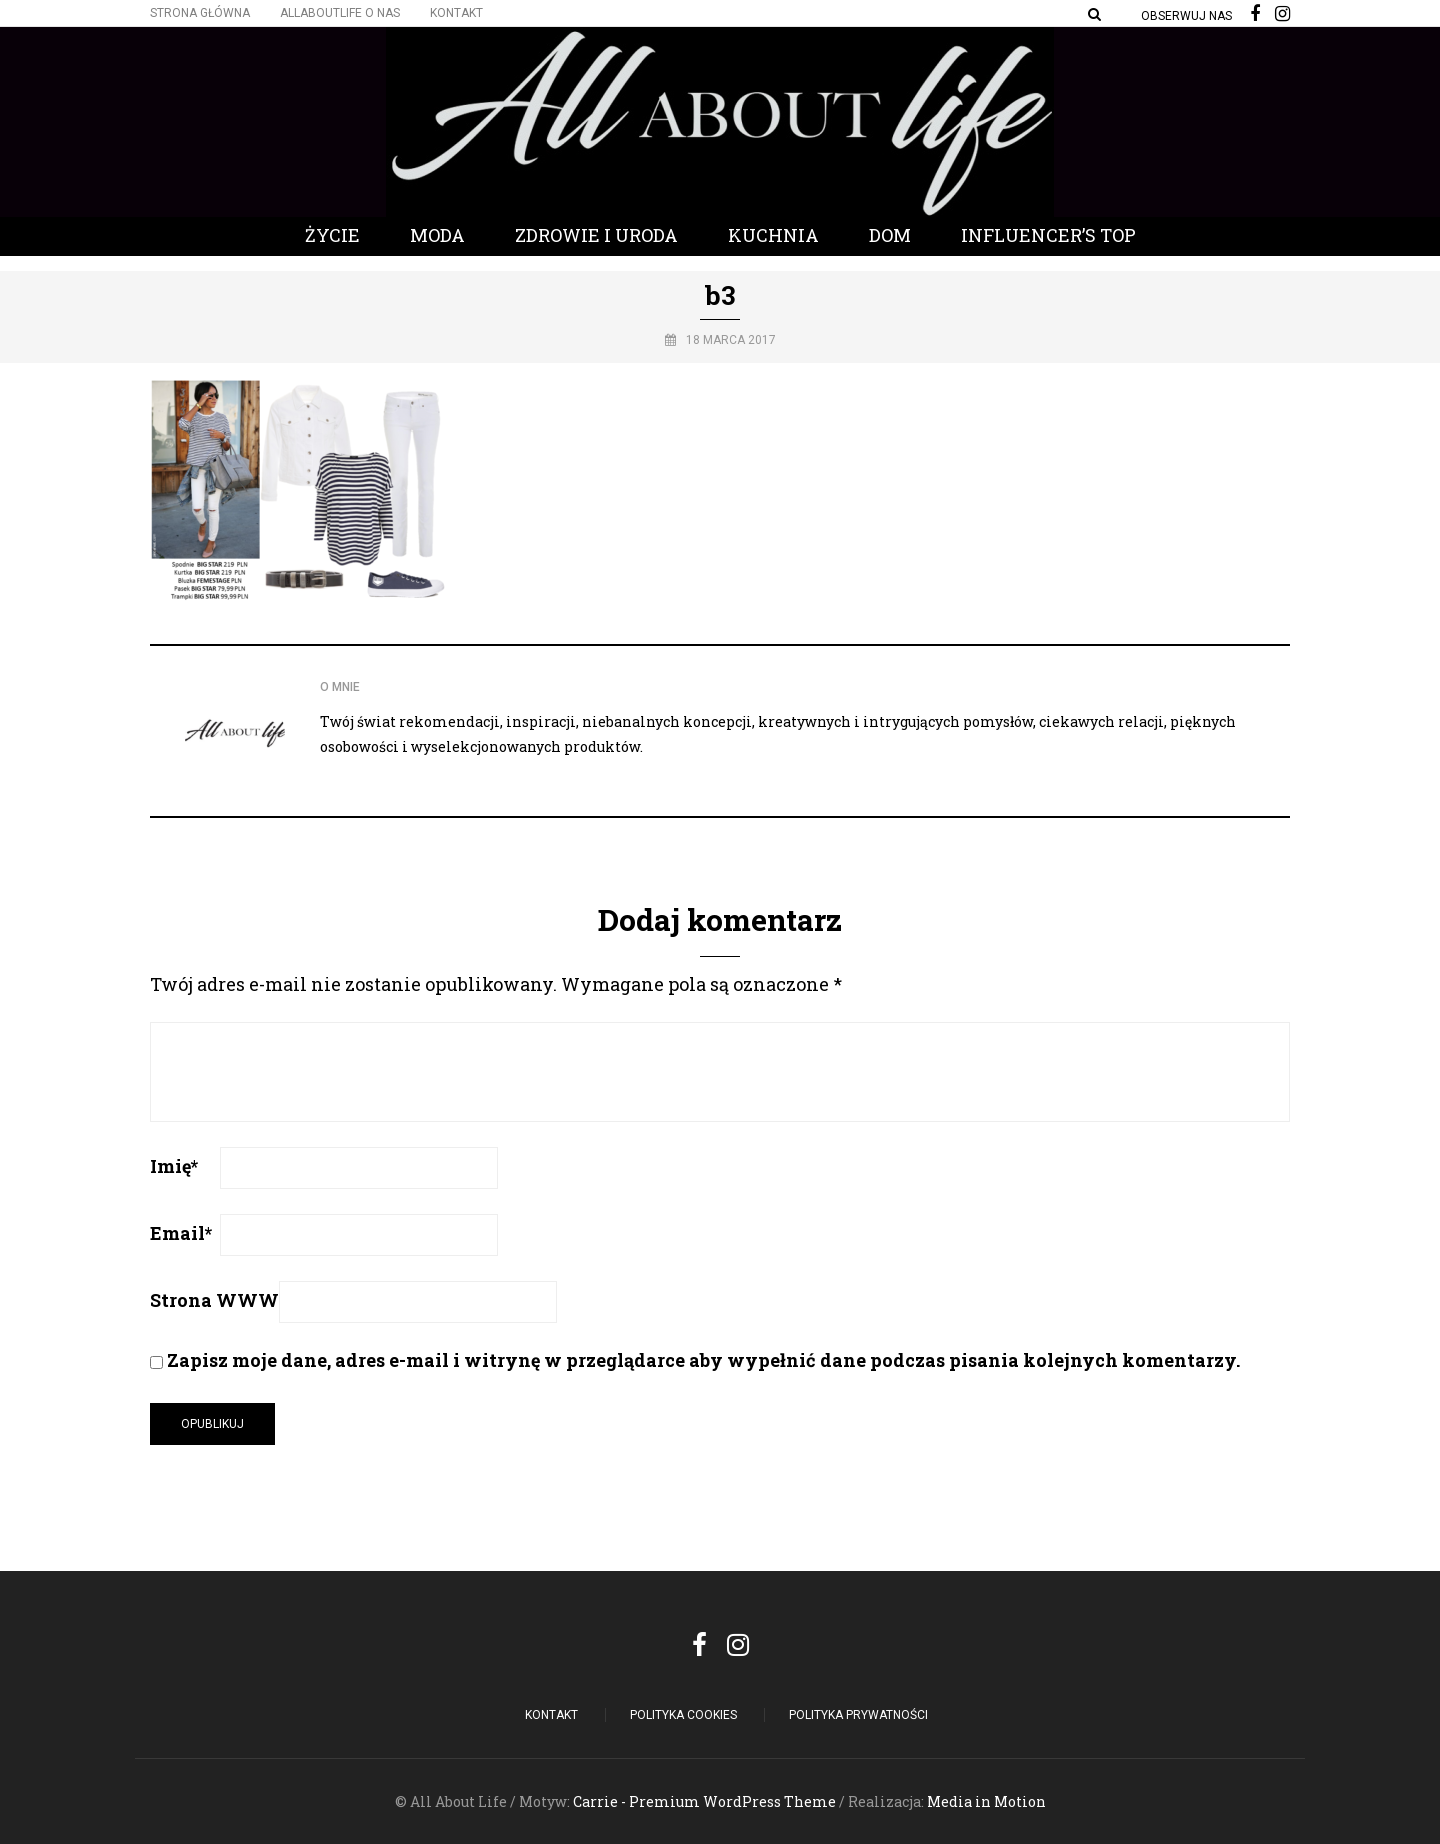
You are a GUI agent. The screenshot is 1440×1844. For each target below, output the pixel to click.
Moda (437, 235)
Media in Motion (986, 1801)
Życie (332, 235)
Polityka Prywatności (858, 1715)
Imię (174, 1166)
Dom (890, 235)
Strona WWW (214, 1300)
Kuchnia (773, 235)
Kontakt (456, 13)
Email (181, 1233)
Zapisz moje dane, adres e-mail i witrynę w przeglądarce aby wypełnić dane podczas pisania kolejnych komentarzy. (703, 1360)
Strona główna (200, 13)
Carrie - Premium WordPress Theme (704, 1801)
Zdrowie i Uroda (596, 235)
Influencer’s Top (1048, 235)
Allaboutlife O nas (340, 13)
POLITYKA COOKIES (683, 1715)
